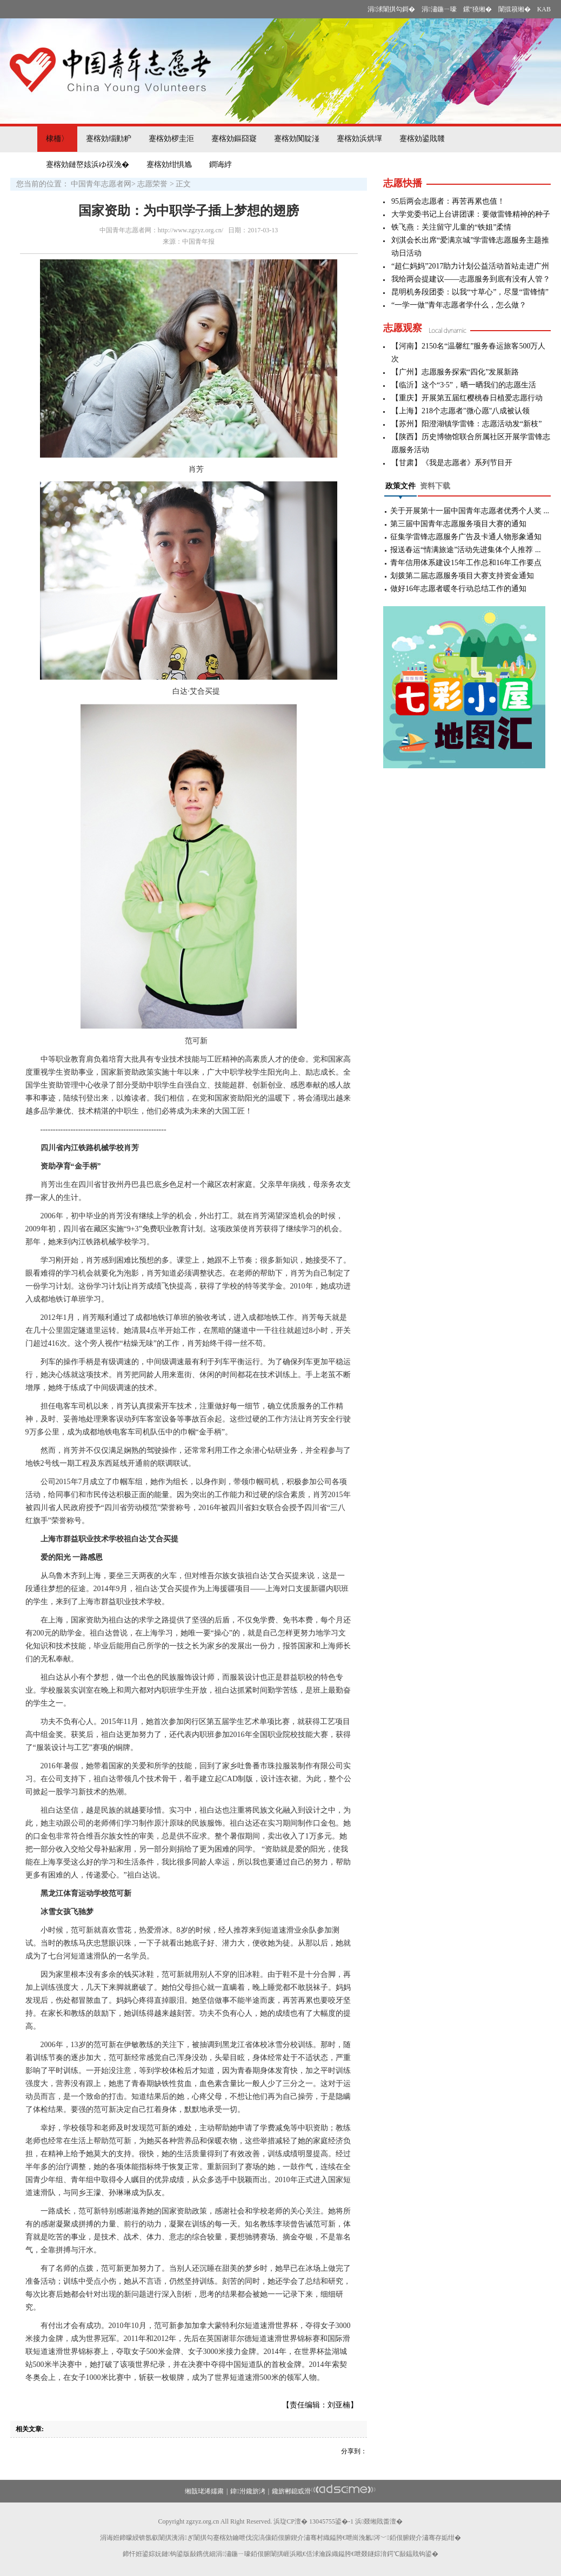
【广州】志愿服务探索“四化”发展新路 (455, 372)
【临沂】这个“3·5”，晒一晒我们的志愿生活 (463, 385)
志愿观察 (402, 328)
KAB (544, 9)
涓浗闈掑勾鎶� (391, 9)
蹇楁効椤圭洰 (171, 139)
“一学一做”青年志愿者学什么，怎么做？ (458, 305)
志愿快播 (402, 183)
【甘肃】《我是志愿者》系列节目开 (451, 463)
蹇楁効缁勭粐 (108, 139)
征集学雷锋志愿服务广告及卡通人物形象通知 (466, 537)
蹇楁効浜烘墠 (359, 139)
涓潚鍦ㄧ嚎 (439, 9)
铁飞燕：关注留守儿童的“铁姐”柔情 (451, 227)
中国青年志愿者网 (101, 184)
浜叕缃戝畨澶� (379, 2521)
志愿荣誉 (152, 184)
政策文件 (400, 486)
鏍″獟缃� (477, 9)
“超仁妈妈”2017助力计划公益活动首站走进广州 (470, 266)
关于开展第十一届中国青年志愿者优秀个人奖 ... (469, 511)
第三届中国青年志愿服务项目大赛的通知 (458, 524)
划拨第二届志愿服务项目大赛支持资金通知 (462, 576)
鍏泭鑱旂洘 (247, 2491)
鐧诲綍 (220, 164)
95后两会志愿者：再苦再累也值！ (448, 201)
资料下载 (435, 486)
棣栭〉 (57, 139)
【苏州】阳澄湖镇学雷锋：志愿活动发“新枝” (466, 424)
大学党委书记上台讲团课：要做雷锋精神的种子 (470, 214)
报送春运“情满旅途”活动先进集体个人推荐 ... (465, 550)
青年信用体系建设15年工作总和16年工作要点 (466, 563)
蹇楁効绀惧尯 (169, 164)
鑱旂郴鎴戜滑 (291, 2491)
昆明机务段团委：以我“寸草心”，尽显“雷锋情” (470, 292)
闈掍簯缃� (514, 9)
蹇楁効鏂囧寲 (234, 139)
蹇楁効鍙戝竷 (422, 139)
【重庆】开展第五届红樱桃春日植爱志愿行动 (467, 398)
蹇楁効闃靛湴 (296, 139)
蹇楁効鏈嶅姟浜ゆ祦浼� (87, 164)
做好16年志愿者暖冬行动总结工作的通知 (458, 589)
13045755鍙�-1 (331, 2521)
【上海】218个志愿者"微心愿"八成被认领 (460, 411)
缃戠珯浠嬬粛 (204, 2491)
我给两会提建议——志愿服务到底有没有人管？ (470, 279)
